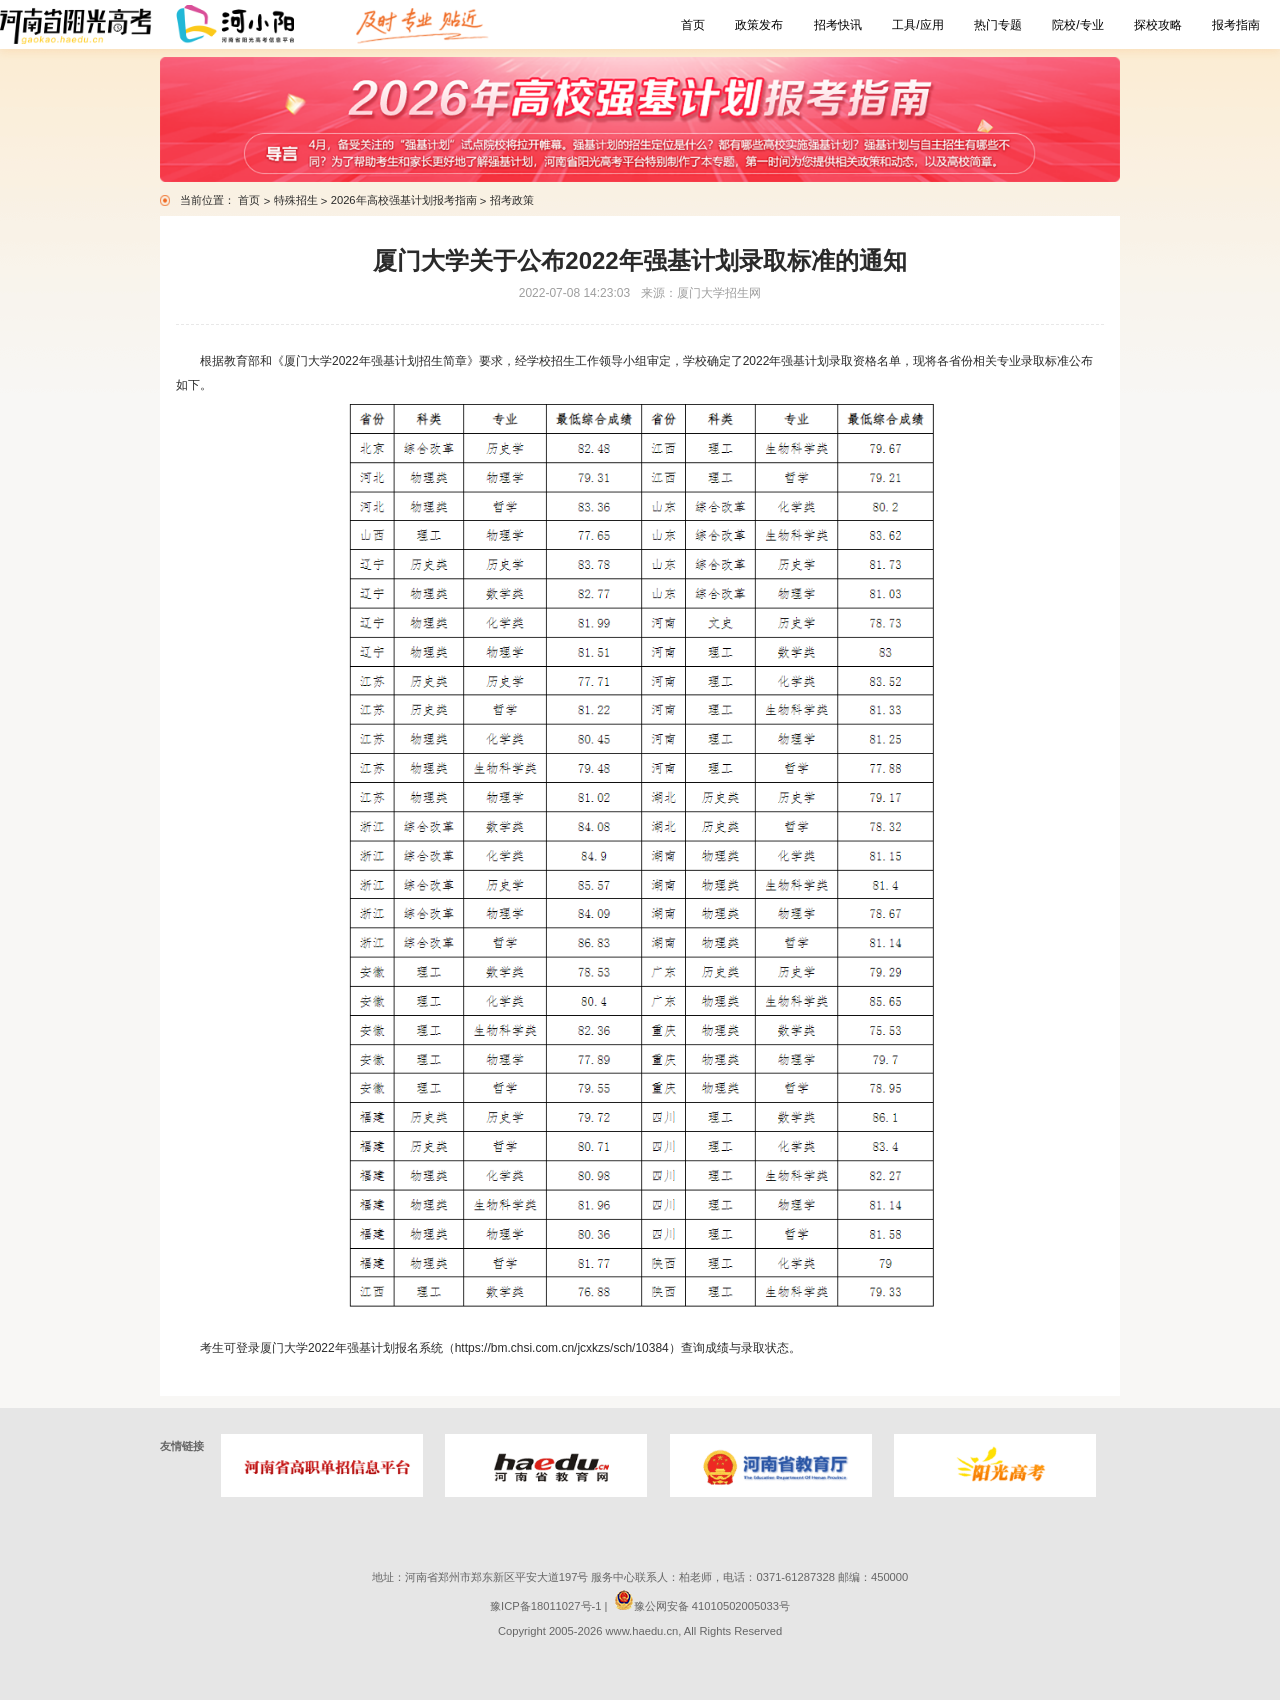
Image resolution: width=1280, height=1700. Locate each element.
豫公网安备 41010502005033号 (702, 1606)
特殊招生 (297, 200)
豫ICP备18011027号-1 (545, 1606)
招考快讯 (838, 25)
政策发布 (759, 25)
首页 (693, 25)
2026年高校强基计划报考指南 (405, 200)
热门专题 (998, 25)
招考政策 (512, 200)
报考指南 (1236, 25)
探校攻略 (1158, 25)
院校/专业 (1077, 25)
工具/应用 (917, 25)
